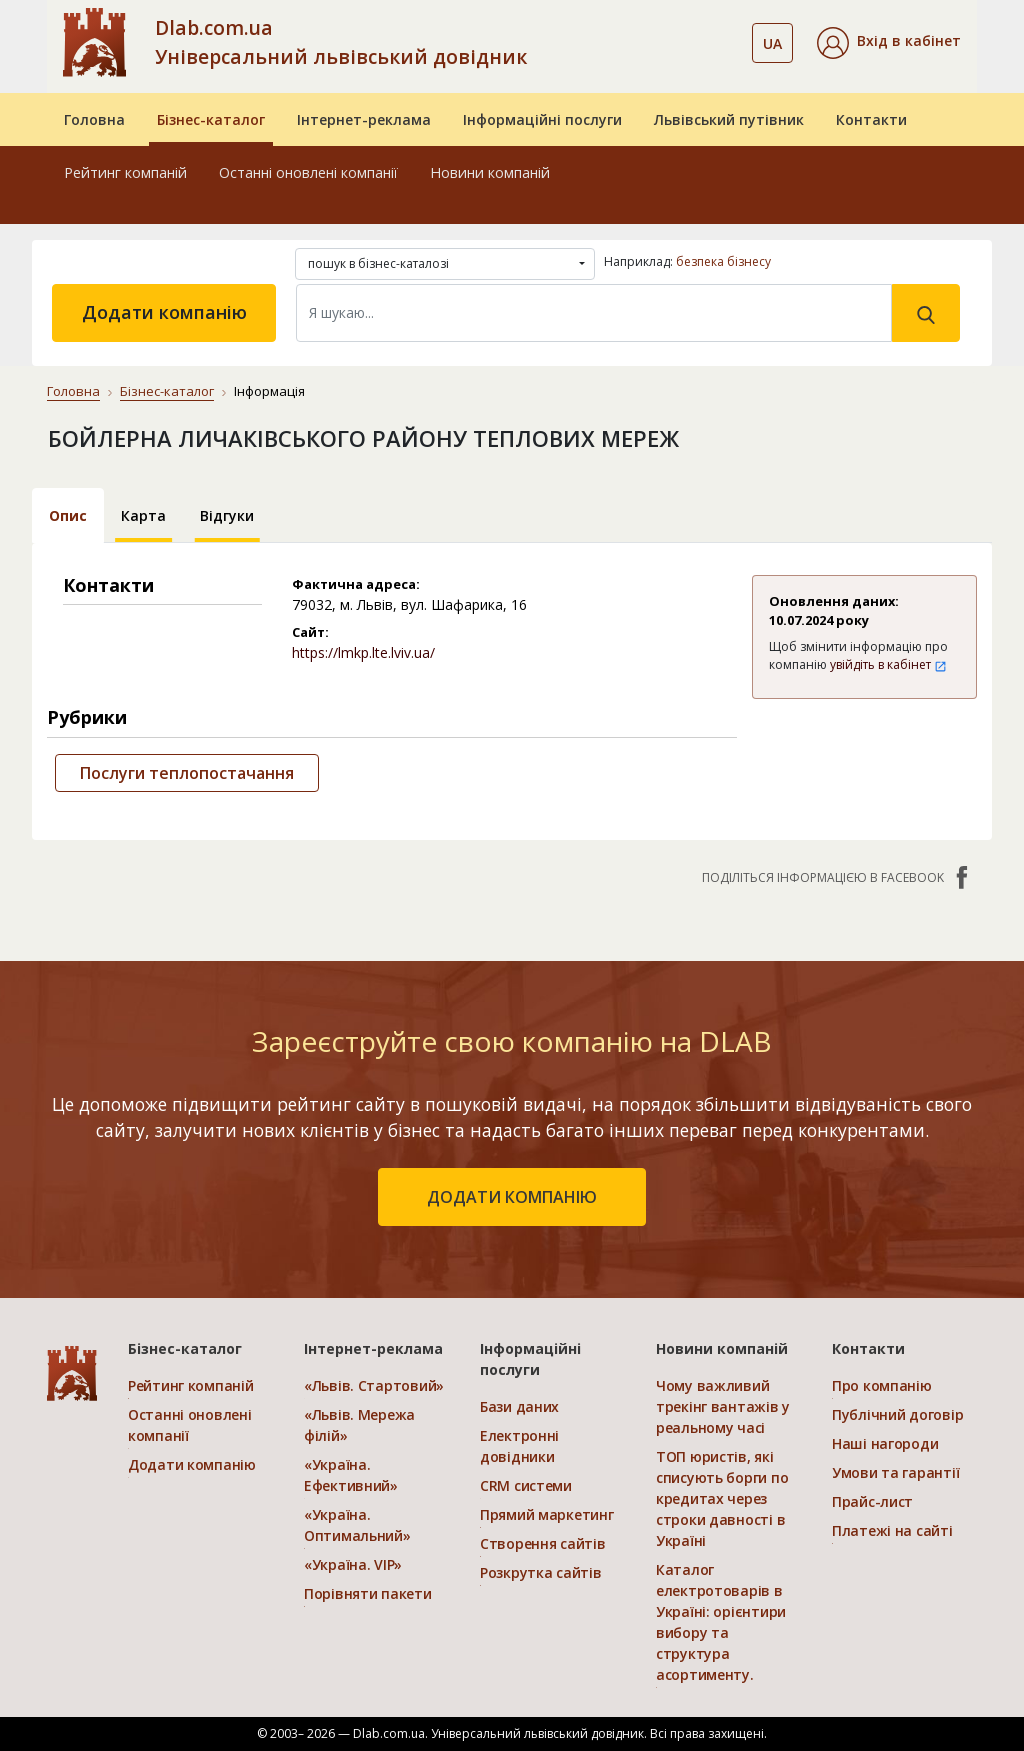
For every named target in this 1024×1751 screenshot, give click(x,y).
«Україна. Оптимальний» (357, 1525)
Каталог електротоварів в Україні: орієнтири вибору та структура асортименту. (721, 1622)
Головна (94, 119)
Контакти (871, 119)
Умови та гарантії (895, 1472)
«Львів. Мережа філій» (359, 1425)
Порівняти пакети (368, 1593)
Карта (143, 515)
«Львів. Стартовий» (374, 1385)
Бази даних (519, 1406)
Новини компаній (490, 172)
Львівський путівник (729, 119)
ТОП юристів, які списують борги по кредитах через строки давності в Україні (722, 1498)
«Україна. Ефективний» (351, 1475)
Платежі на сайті (892, 1530)
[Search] (594, 313)
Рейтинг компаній (125, 172)
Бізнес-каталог (211, 119)
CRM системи (526, 1485)
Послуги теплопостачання (187, 773)
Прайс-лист (872, 1501)
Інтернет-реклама (364, 119)
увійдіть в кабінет (888, 664)
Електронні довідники (519, 1446)
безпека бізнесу (723, 261)
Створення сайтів (543, 1543)
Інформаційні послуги (542, 119)
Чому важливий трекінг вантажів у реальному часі (723, 1406)
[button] (889, 43)
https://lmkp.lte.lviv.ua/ (363, 652)
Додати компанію (164, 312)
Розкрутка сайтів (541, 1572)
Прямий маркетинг (547, 1514)
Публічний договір (897, 1414)
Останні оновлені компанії (308, 172)
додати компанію (512, 1197)
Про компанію (882, 1385)
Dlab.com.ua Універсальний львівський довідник (341, 42)
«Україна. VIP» (353, 1564)
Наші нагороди (885, 1443)
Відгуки (227, 515)
